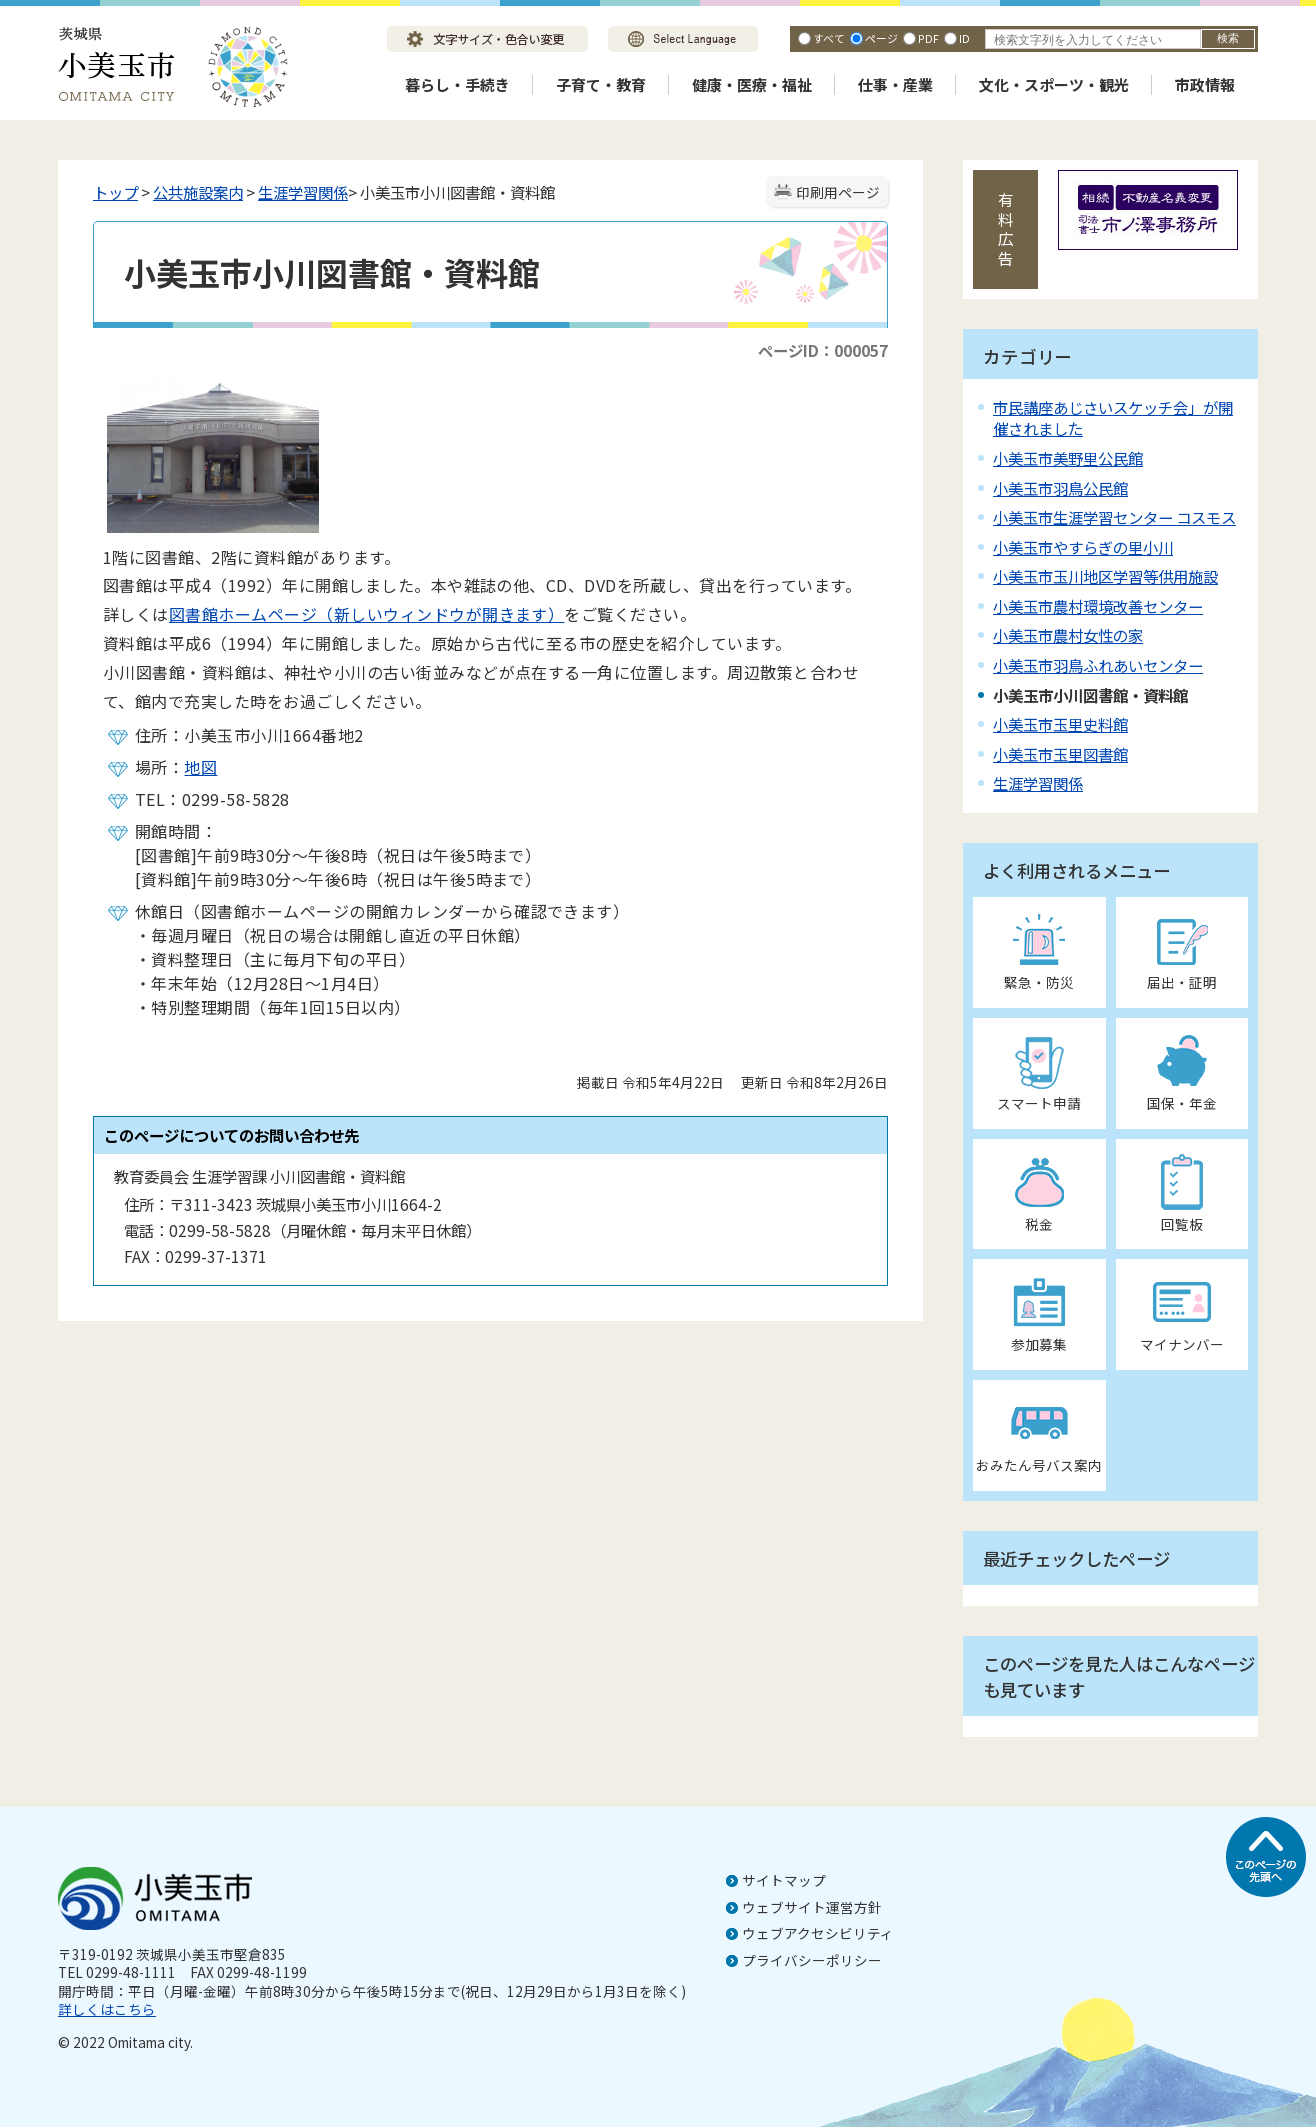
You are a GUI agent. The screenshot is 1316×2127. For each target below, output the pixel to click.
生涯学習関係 (303, 192)
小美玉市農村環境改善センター (1098, 606)
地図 (200, 767)
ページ (881, 38)
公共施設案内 (198, 192)
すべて (829, 38)
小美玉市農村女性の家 (1068, 635)
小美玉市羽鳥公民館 (1060, 488)
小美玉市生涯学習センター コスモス (1114, 517)
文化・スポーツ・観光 (1054, 84)
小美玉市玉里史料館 (1060, 724)
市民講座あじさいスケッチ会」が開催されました (1113, 417)
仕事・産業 (895, 84)
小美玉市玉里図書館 (1060, 754)
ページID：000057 (823, 350)
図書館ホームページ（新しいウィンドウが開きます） (367, 614)
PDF (928, 38)
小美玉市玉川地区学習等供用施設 (1105, 576)
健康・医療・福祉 (752, 84)
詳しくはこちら (107, 2009)
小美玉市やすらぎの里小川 (1083, 547)
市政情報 (1205, 84)
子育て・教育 (601, 84)
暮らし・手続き (457, 84)
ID (964, 38)
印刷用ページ (838, 192)
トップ (115, 192)
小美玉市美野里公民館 (1068, 458)
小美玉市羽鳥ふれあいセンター (1098, 665)
